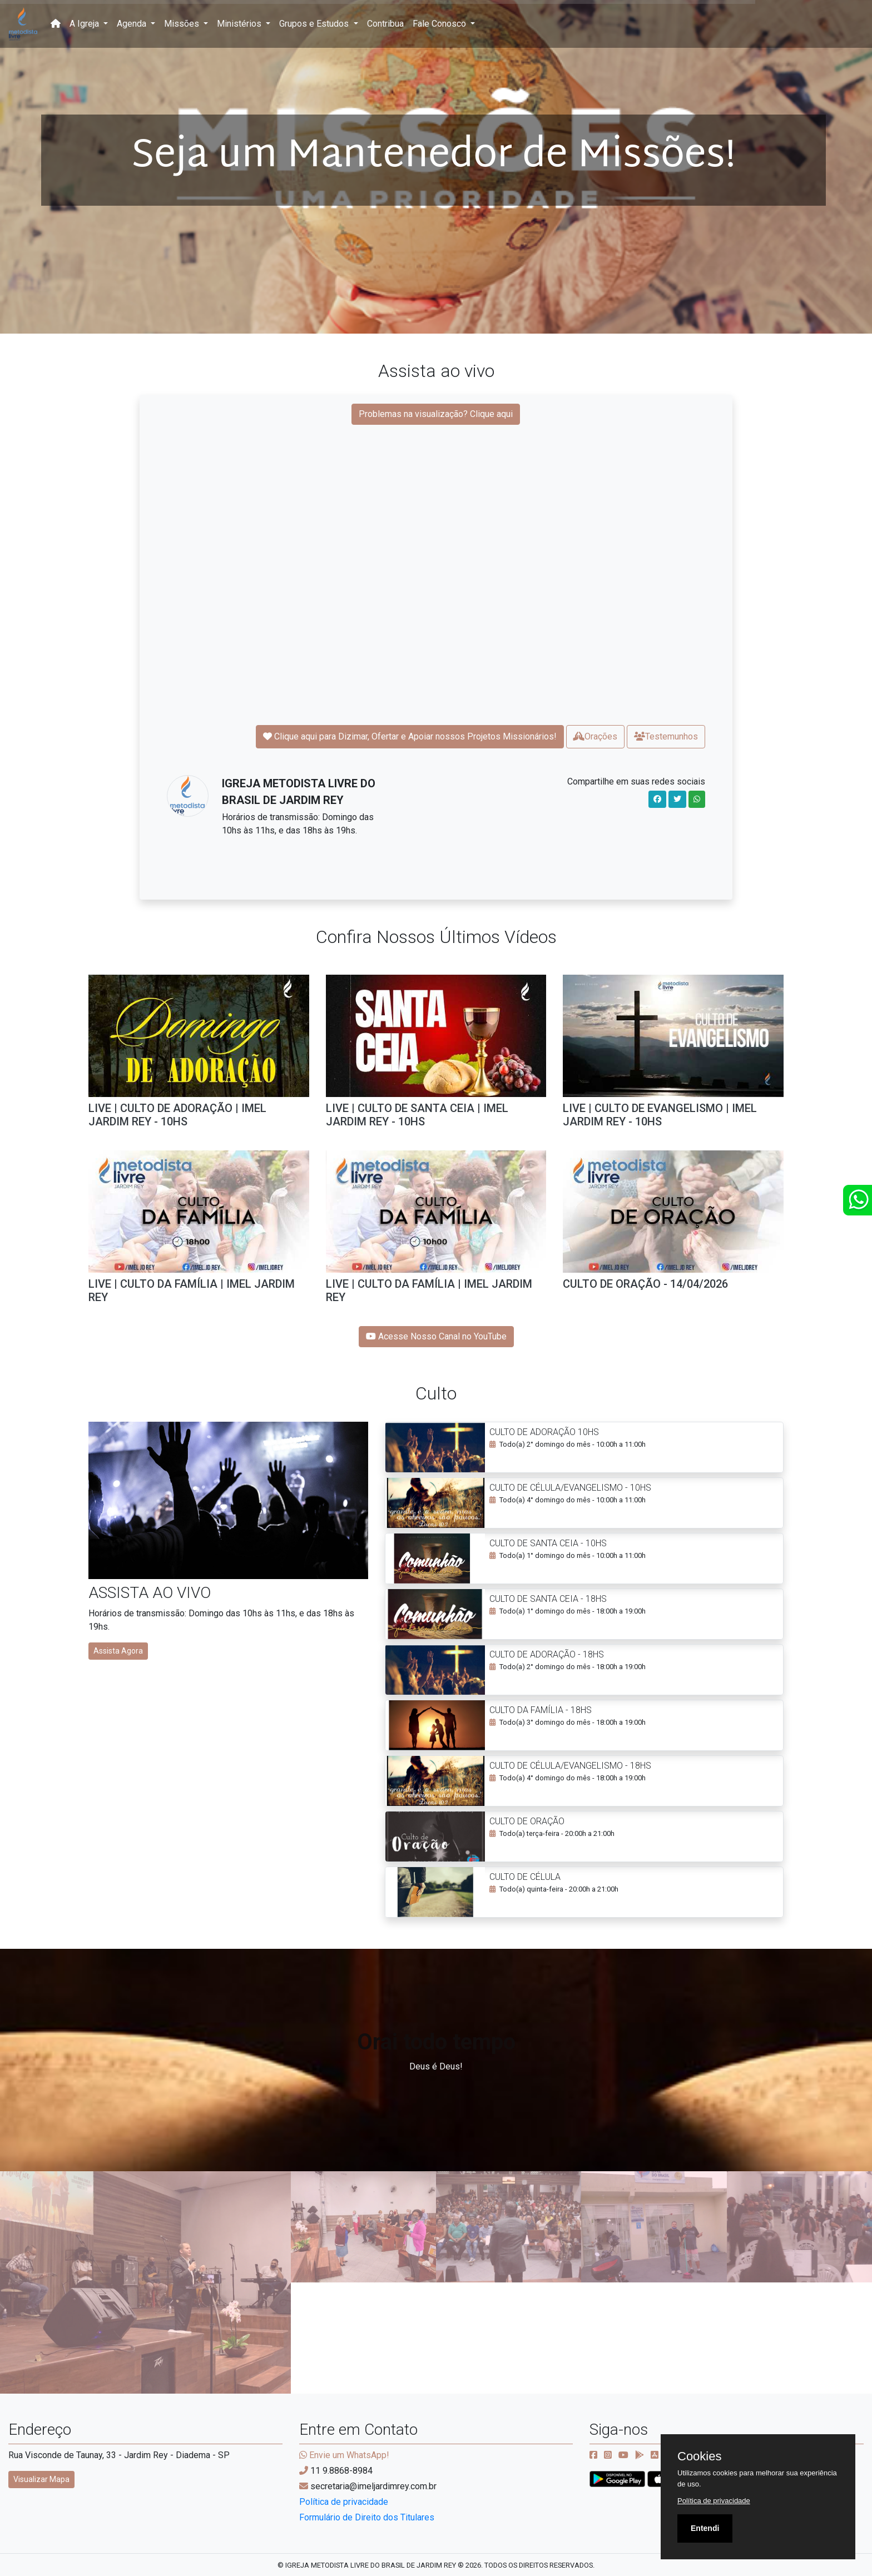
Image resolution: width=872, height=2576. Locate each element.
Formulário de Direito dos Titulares (366, 2517)
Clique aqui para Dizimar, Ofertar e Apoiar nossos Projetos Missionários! (410, 736)
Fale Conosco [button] (440, 23)
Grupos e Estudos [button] (315, 23)
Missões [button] (182, 23)
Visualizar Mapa (41, 2479)
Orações (595, 736)
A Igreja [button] (85, 23)
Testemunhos (666, 736)
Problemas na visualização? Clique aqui (436, 414)
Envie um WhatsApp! (344, 2455)
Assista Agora (118, 1650)
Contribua (385, 23)
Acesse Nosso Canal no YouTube (436, 1336)
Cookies (699, 2456)
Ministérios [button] (240, 23)
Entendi (705, 2528)
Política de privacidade (343, 2501)
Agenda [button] (132, 23)
